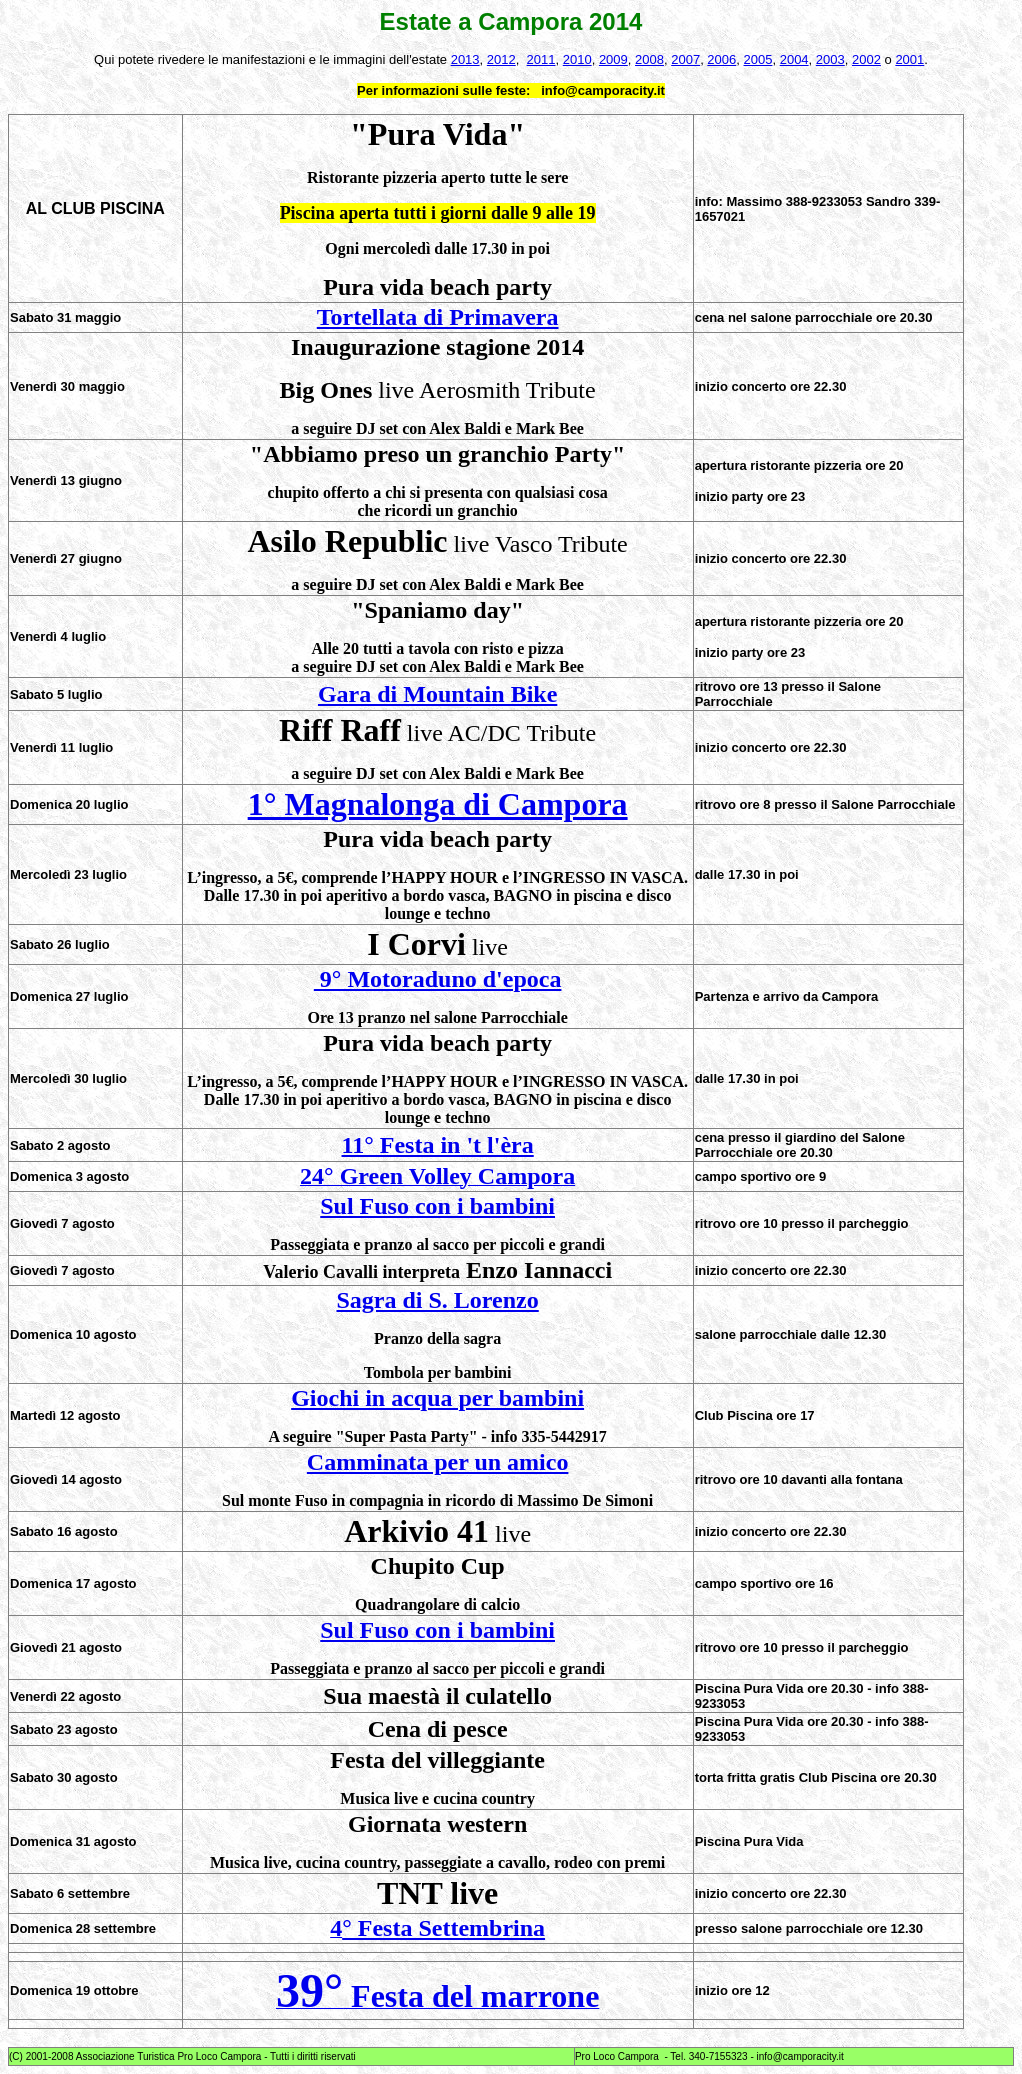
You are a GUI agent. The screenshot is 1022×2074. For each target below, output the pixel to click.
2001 (909, 59)
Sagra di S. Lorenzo (438, 1300)
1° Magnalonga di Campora (438, 804)
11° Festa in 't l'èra (438, 1145)
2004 (794, 59)
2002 (866, 59)
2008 (649, 59)
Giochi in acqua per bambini (437, 1398)
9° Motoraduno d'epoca (438, 979)
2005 (758, 59)
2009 (613, 59)
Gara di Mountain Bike (437, 694)
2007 (685, 59)
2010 (577, 59)
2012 (501, 59)
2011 (541, 59)
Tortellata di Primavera (438, 317)
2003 (830, 59)
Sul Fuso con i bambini (437, 1206)
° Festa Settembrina (443, 1928)
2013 (465, 59)
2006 (721, 59)
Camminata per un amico (438, 1462)
